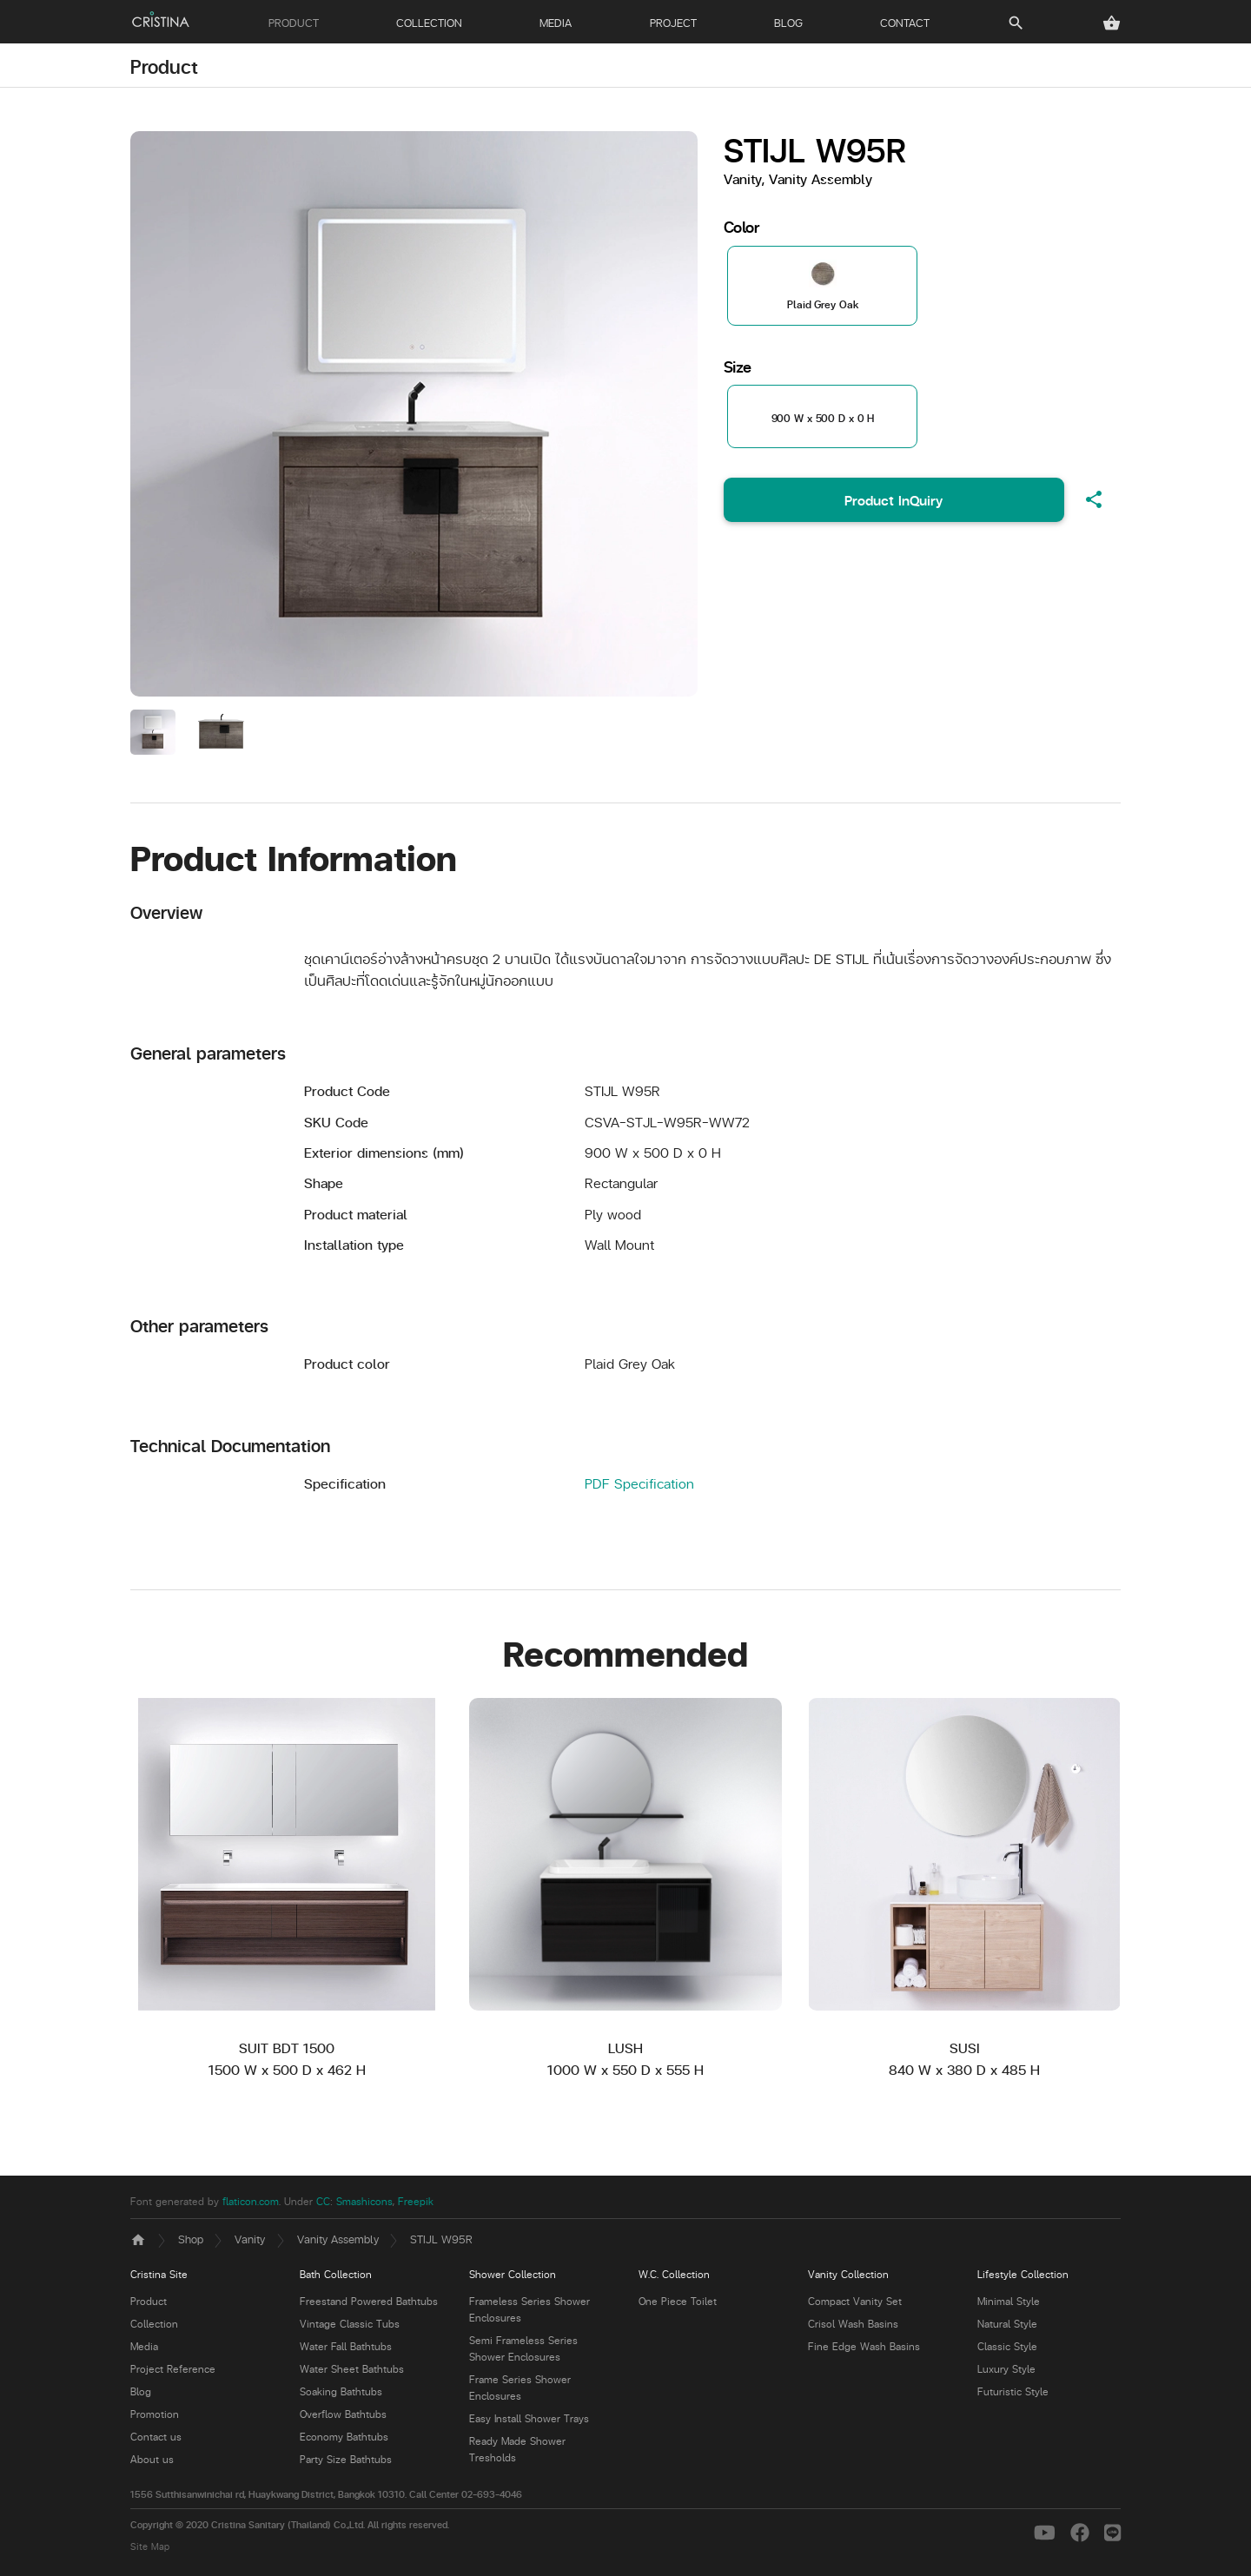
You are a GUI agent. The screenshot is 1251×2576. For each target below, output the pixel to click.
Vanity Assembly (338, 2238)
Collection (154, 2323)
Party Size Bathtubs (346, 2459)
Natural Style (1007, 2323)
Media (144, 2346)
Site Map (149, 2546)
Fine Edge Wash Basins (864, 2346)
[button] (1111, 23)
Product (164, 66)
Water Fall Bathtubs (346, 2346)
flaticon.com (250, 2201)
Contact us (156, 2436)
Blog (140, 2391)
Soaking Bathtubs (341, 2391)
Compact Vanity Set (855, 2301)
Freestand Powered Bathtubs (369, 2301)
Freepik (416, 2201)
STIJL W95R (441, 2238)
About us (152, 2459)
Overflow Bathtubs (343, 2414)
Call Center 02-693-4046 (465, 2493)
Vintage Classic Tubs (350, 2323)
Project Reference (172, 2368)
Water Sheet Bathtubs (352, 2368)
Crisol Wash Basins (853, 2323)
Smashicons (364, 2201)
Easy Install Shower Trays (529, 2418)
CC (323, 2201)
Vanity (250, 2238)
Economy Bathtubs (344, 2436)
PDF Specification (639, 1483)
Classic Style (1007, 2346)
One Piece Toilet (678, 2301)
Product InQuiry (893, 500)
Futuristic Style (1013, 2391)
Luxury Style (1006, 2368)
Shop (190, 2238)
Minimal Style (1008, 2301)
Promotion (154, 2414)
